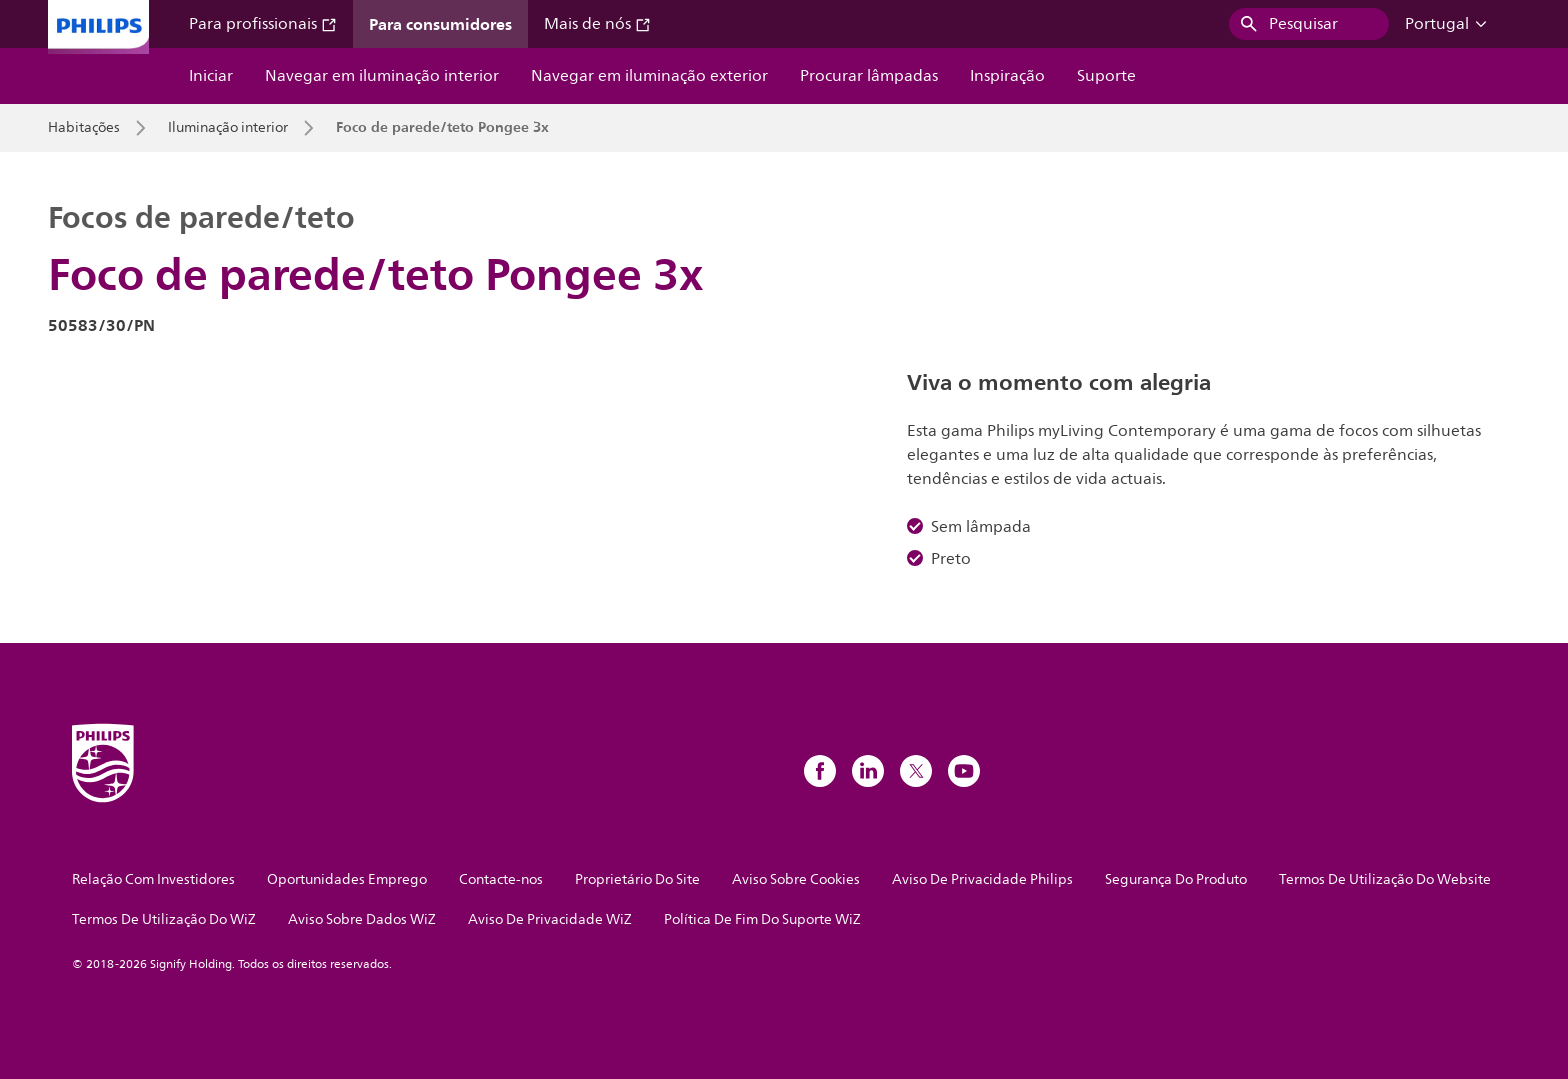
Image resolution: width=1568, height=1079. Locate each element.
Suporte (1106, 76)
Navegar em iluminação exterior (649, 76)
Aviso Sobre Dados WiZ (362, 919)
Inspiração (1007, 76)
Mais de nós (597, 24)
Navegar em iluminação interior (382, 76)
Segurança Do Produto (1176, 879)
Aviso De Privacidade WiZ (550, 919)
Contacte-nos (501, 879)
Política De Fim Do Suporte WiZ (762, 919)
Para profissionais (263, 24)
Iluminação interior (228, 128)
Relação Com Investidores (153, 879)
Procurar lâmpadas (869, 76)
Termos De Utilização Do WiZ (164, 919)
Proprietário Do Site (637, 879)
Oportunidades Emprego (347, 879)
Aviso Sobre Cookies (796, 879)
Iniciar (211, 76)
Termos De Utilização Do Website (1385, 879)
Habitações (84, 128)
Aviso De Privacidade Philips (982, 879)
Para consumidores (440, 24)
